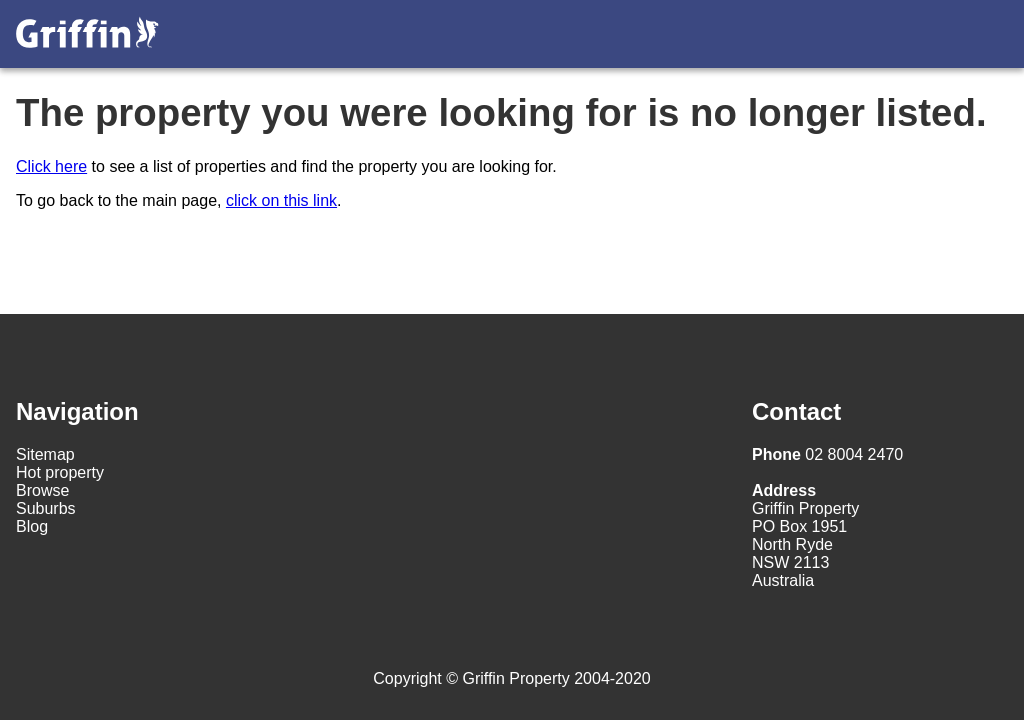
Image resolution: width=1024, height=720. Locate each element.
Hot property (60, 472)
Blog (32, 526)
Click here (51, 166)
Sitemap (45, 454)
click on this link (281, 200)
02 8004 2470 (827, 454)
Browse (42, 490)
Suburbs (46, 508)
